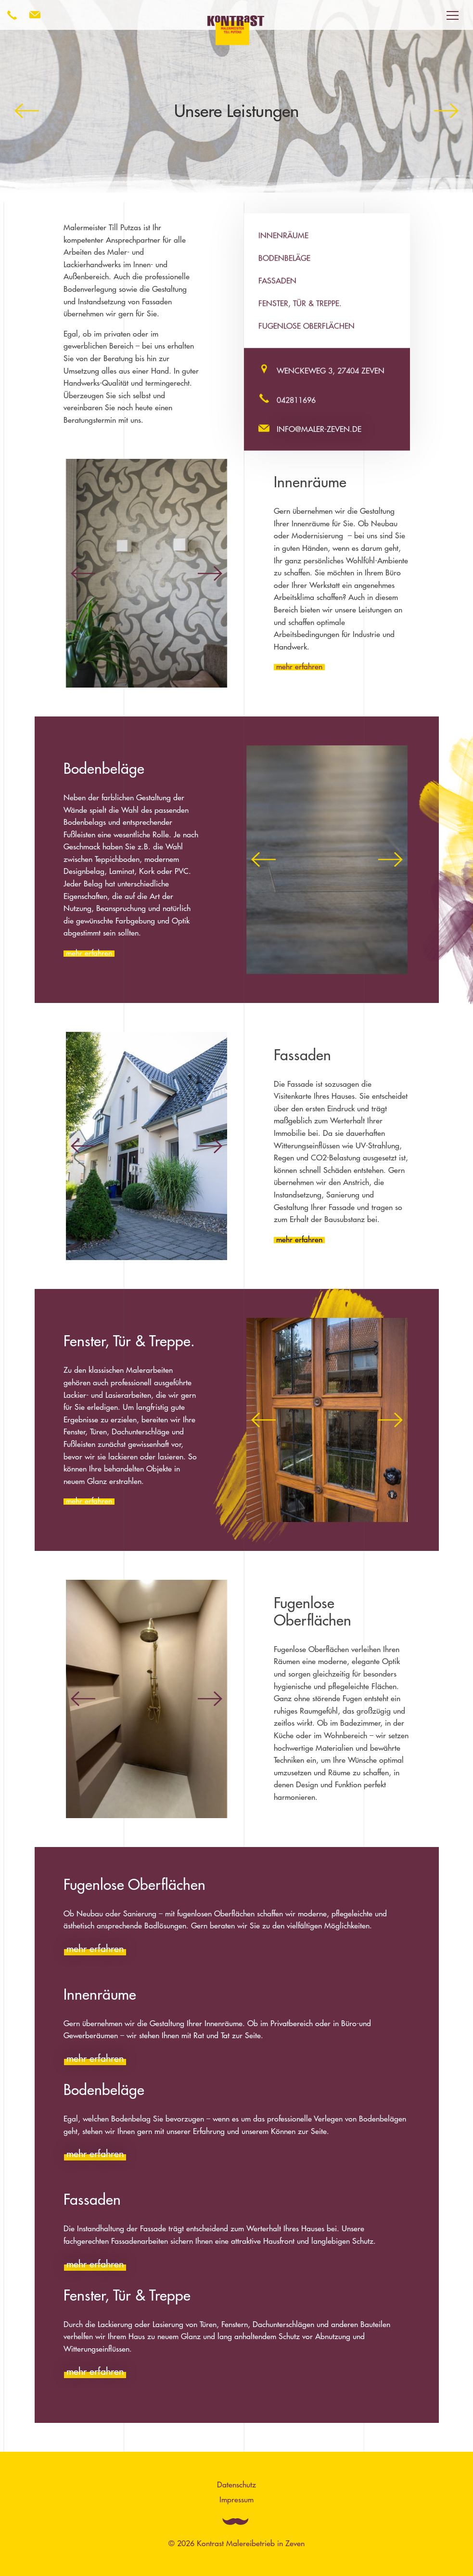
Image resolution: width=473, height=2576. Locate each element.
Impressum (236, 2499)
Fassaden (277, 281)
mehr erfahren (299, 666)
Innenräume (283, 235)
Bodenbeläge (284, 258)
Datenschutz (236, 2484)
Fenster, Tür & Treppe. (300, 303)
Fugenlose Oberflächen (306, 326)
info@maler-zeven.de (319, 429)
